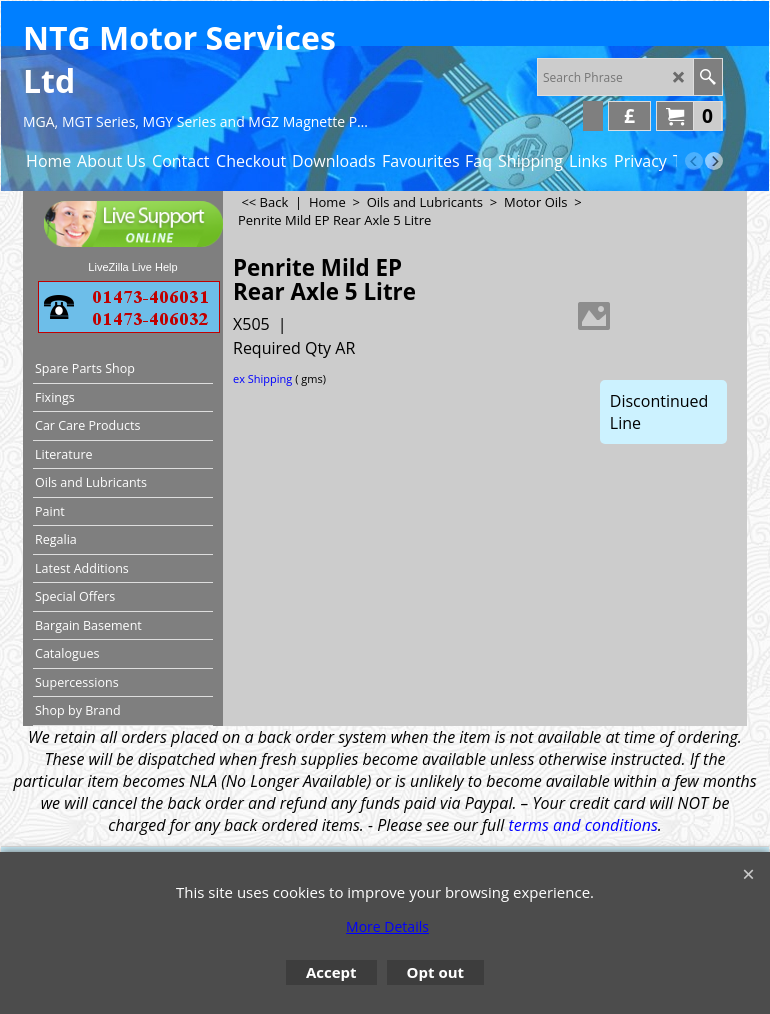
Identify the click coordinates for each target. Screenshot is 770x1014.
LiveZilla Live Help (132, 267)
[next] (714, 161)
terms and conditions (582, 825)
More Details (387, 926)
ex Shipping (262, 378)
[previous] (694, 161)
